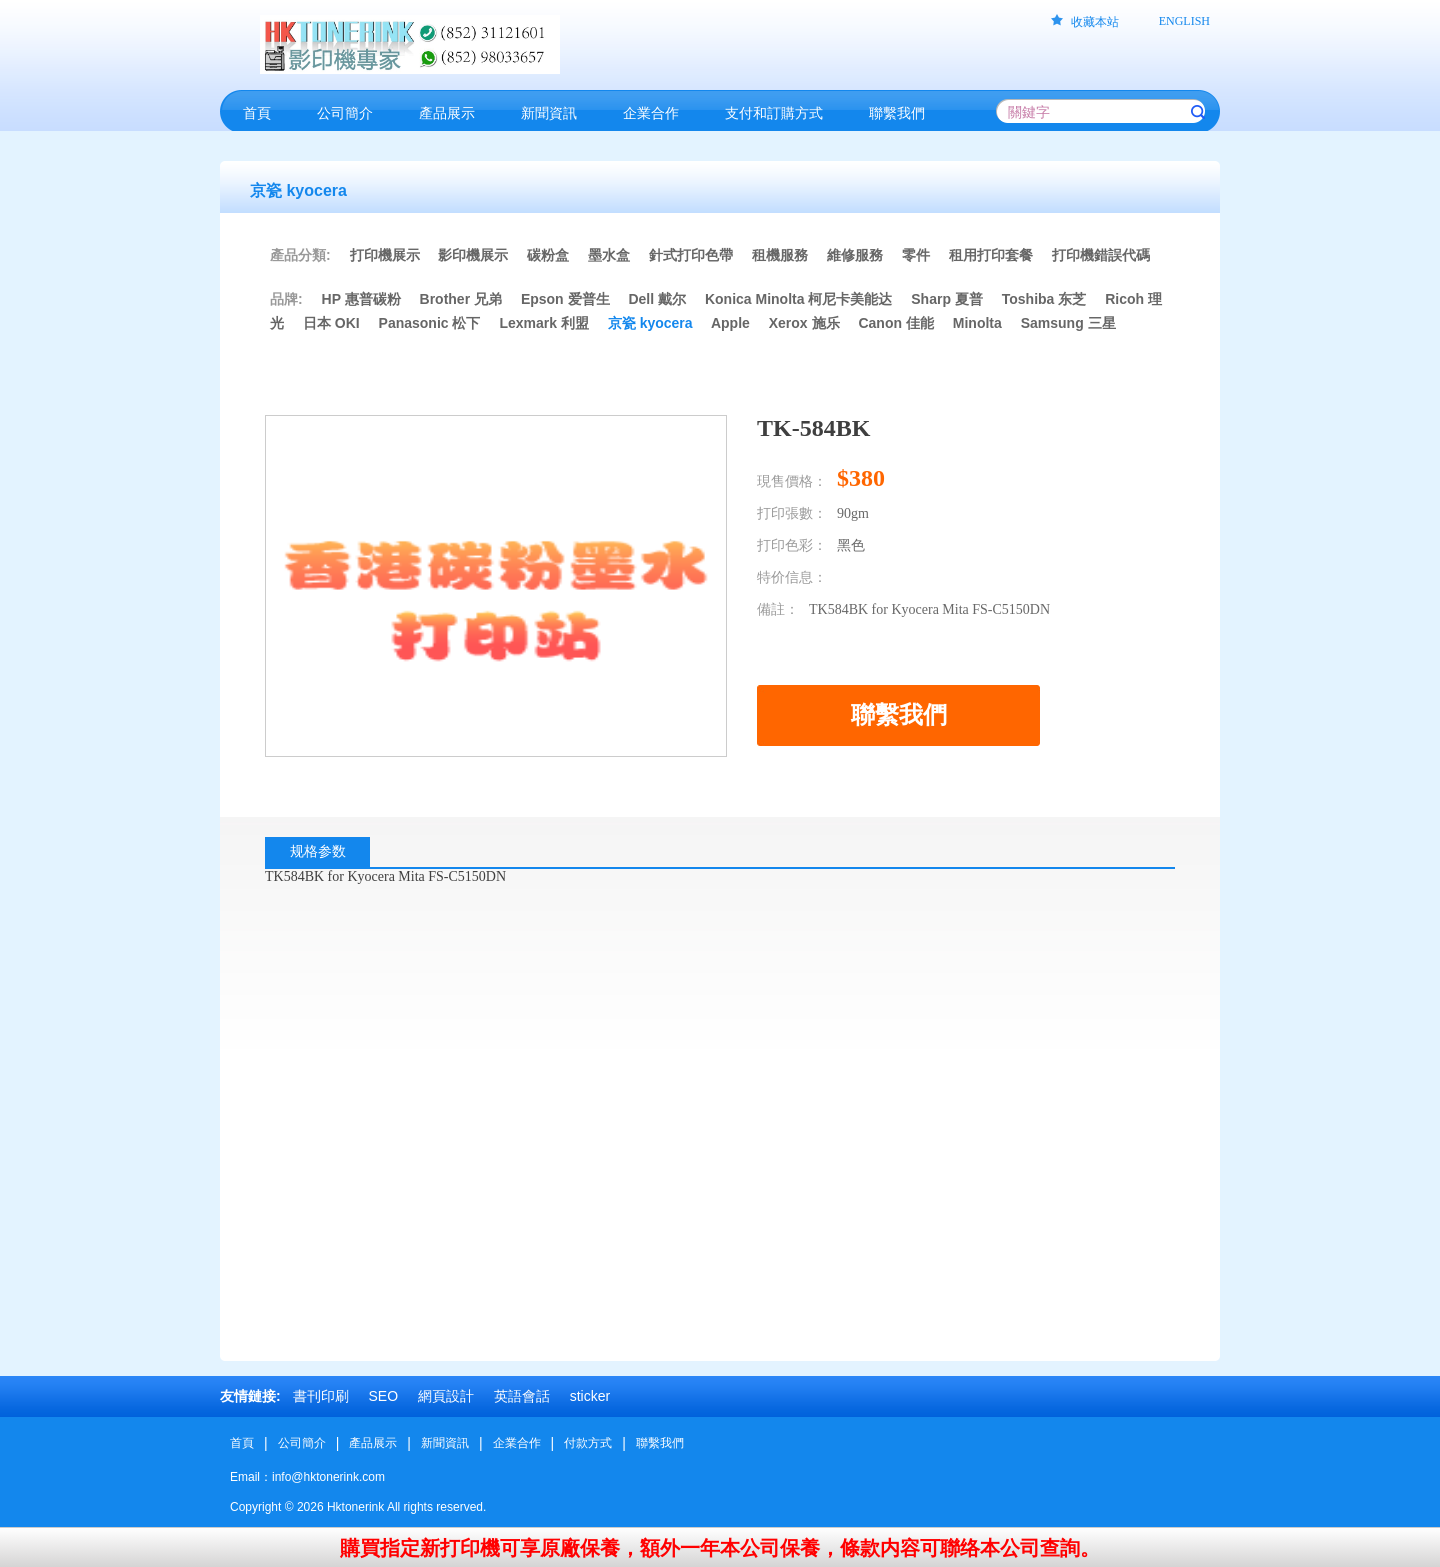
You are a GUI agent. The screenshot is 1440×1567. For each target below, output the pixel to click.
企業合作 (517, 1443)
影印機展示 (473, 255)
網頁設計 (446, 1396)
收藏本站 (1095, 22)
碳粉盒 (548, 255)
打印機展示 (385, 255)
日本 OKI (331, 323)
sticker (590, 1396)
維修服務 (855, 255)
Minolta (977, 323)
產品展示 (373, 1443)
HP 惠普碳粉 (363, 299)
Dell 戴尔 (657, 299)
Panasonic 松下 (430, 323)
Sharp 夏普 (947, 299)
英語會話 (522, 1396)
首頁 (242, 1443)
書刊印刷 (321, 1396)
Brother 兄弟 (461, 299)
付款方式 (588, 1443)
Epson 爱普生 (565, 299)
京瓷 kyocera (650, 323)
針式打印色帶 (691, 255)
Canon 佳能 (895, 323)
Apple (730, 323)
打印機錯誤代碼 (1101, 255)
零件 (916, 255)
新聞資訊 (445, 1443)
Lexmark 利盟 (543, 323)
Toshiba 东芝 (1044, 299)
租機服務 (780, 255)
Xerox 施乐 (804, 323)
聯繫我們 (660, 1443)
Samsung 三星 (1068, 323)
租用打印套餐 (991, 255)
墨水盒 (609, 255)
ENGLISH (1184, 21)
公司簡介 (302, 1443)
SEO (383, 1396)
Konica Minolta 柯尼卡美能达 (798, 299)
